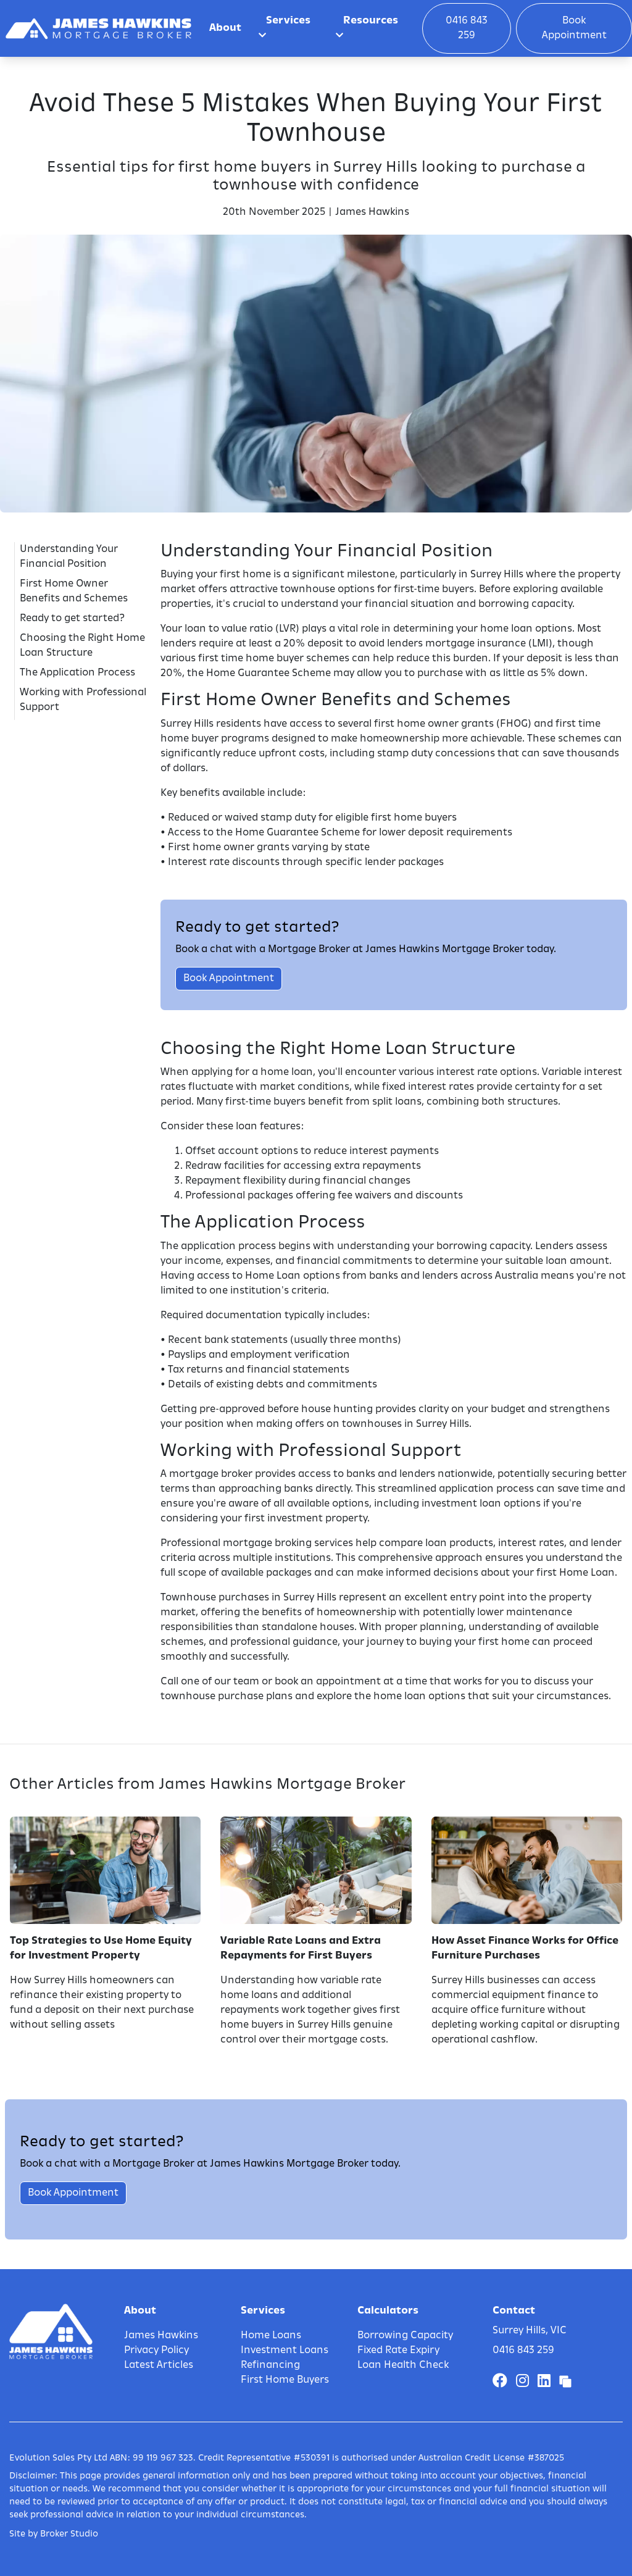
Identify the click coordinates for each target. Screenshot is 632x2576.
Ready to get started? (72, 619)
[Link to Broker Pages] (565, 2382)
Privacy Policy (156, 2351)
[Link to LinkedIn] (546, 2382)
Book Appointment (574, 28)
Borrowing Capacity (405, 2336)
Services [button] (284, 28)
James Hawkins (161, 2336)
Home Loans (271, 2336)
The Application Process (77, 673)
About (225, 28)
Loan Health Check (403, 2365)
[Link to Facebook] (502, 2382)
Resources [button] (367, 28)
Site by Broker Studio (53, 2534)
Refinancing (270, 2365)
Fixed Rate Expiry (398, 2351)
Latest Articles (158, 2365)
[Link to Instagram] (524, 2382)
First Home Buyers (285, 2380)
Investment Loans (284, 2351)
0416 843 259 (467, 28)
